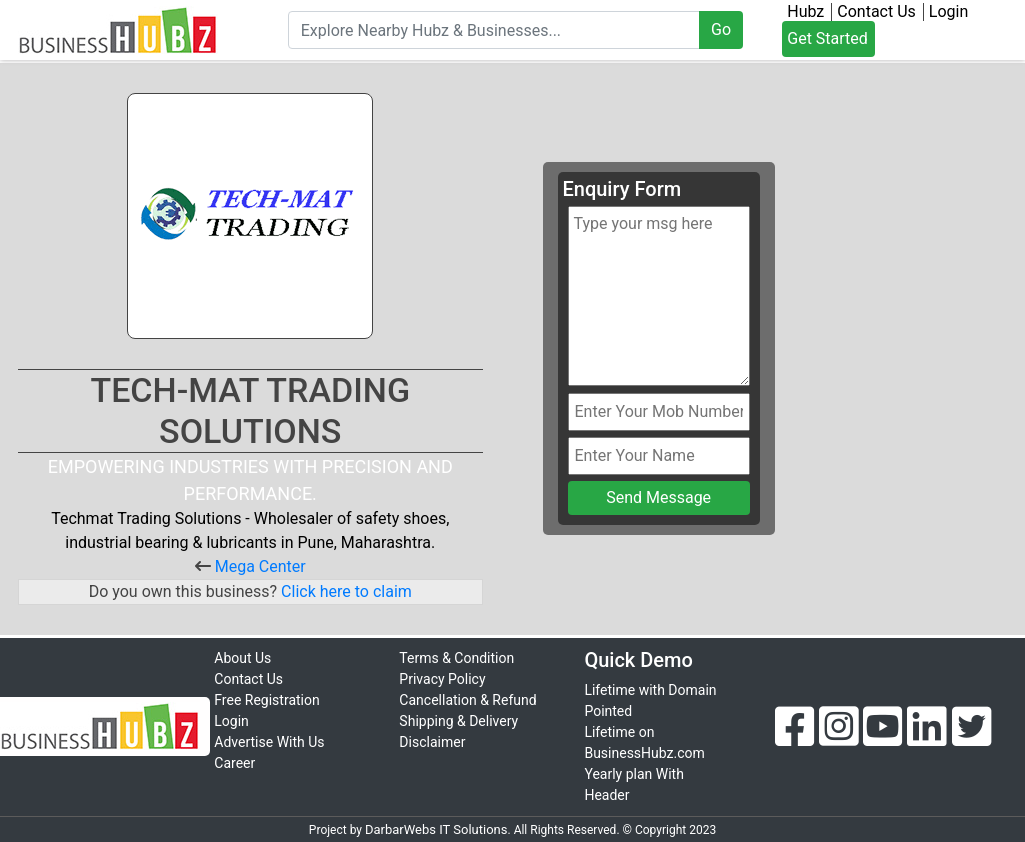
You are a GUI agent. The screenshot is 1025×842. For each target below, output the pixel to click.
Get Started (827, 38)
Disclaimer (432, 742)
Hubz (805, 12)
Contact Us (876, 12)
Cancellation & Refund (467, 700)
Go (721, 29)
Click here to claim (344, 591)
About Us (242, 658)
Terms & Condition (456, 658)
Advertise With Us (269, 742)
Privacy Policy (442, 679)
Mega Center (260, 566)
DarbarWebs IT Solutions (436, 829)
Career (234, 763)
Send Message (658, 497)
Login (948, 12)
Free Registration (266, 700)
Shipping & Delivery (458, 721)
